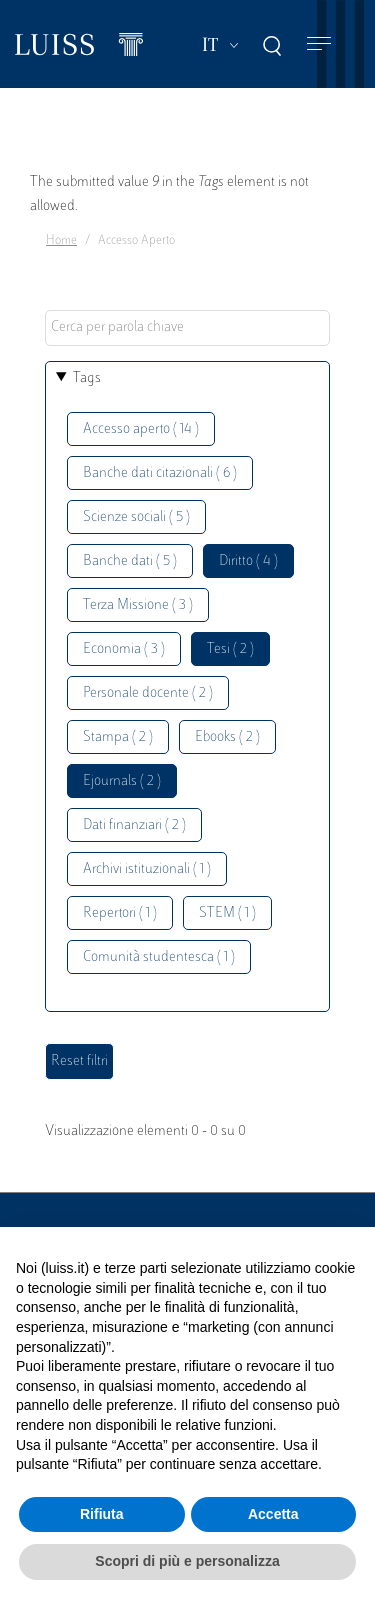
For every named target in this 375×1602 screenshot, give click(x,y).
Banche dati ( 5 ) (130, 561)
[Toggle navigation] (319, 44)
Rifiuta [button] (102, 1514)
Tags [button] (87, 378)
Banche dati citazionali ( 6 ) (160, 473)
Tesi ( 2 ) (230, 649)
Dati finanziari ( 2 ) (134, 825)
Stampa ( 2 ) (118, 737)
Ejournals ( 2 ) (122, 781)
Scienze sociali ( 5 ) (136, 517)
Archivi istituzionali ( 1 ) (147, 869)
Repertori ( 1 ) (120, 913)
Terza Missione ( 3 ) (138, 605)
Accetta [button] (273, 1514)
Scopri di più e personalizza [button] (187, 1561)
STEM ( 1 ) (227, 913)
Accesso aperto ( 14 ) (141, 429)
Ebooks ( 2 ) (227, 737)
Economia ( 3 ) (124, 649)
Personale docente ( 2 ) (148, 693)
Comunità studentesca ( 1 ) (159, 957)
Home (61, 241)
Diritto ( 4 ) (248, 561)
